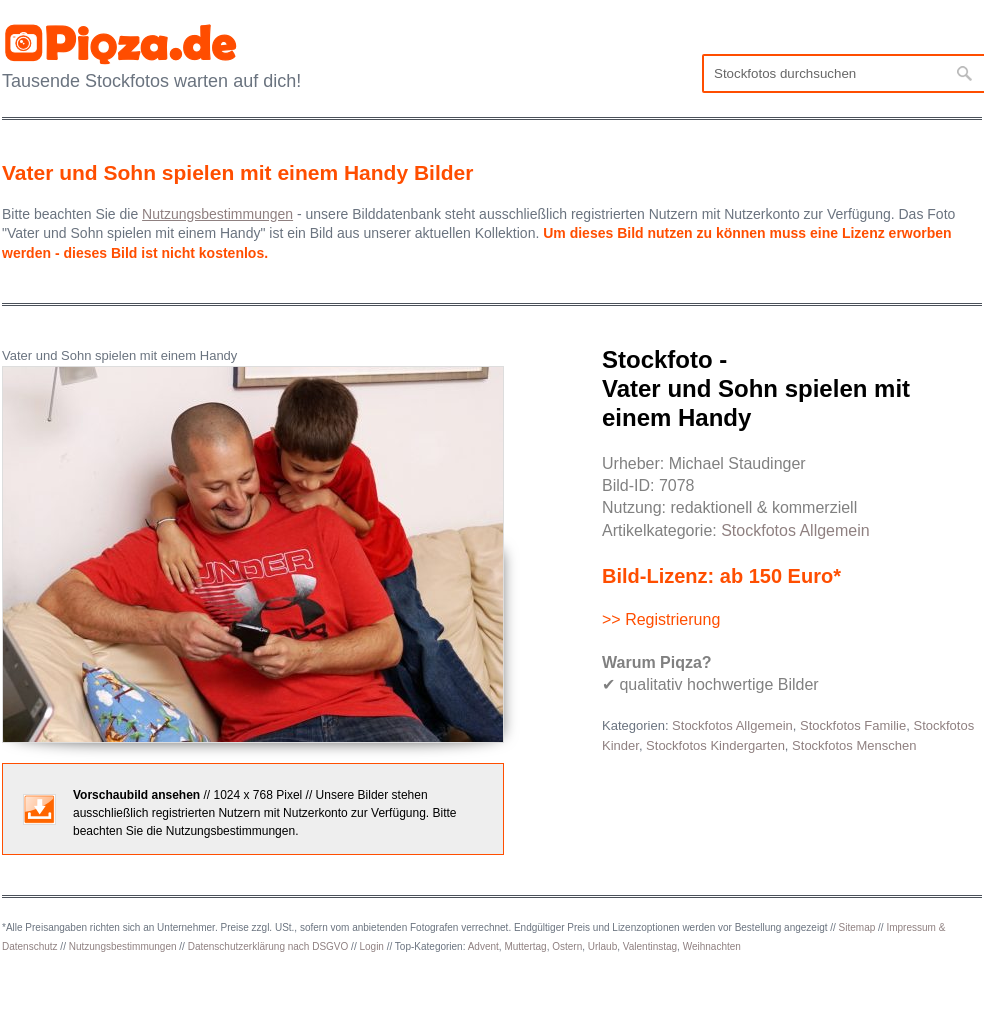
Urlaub (602, 946)
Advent (483, 946)
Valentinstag (650, 946)
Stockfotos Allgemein (795, 530)
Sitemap (857, 927)
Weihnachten (712, 946)
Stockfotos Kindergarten (715, 745)
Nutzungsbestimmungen (123, 946)
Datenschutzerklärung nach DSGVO (268, 946)
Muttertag (525, 946)
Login (371, 946)
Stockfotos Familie (853, 725)
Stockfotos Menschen (854, 745)
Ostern (567, 946)
